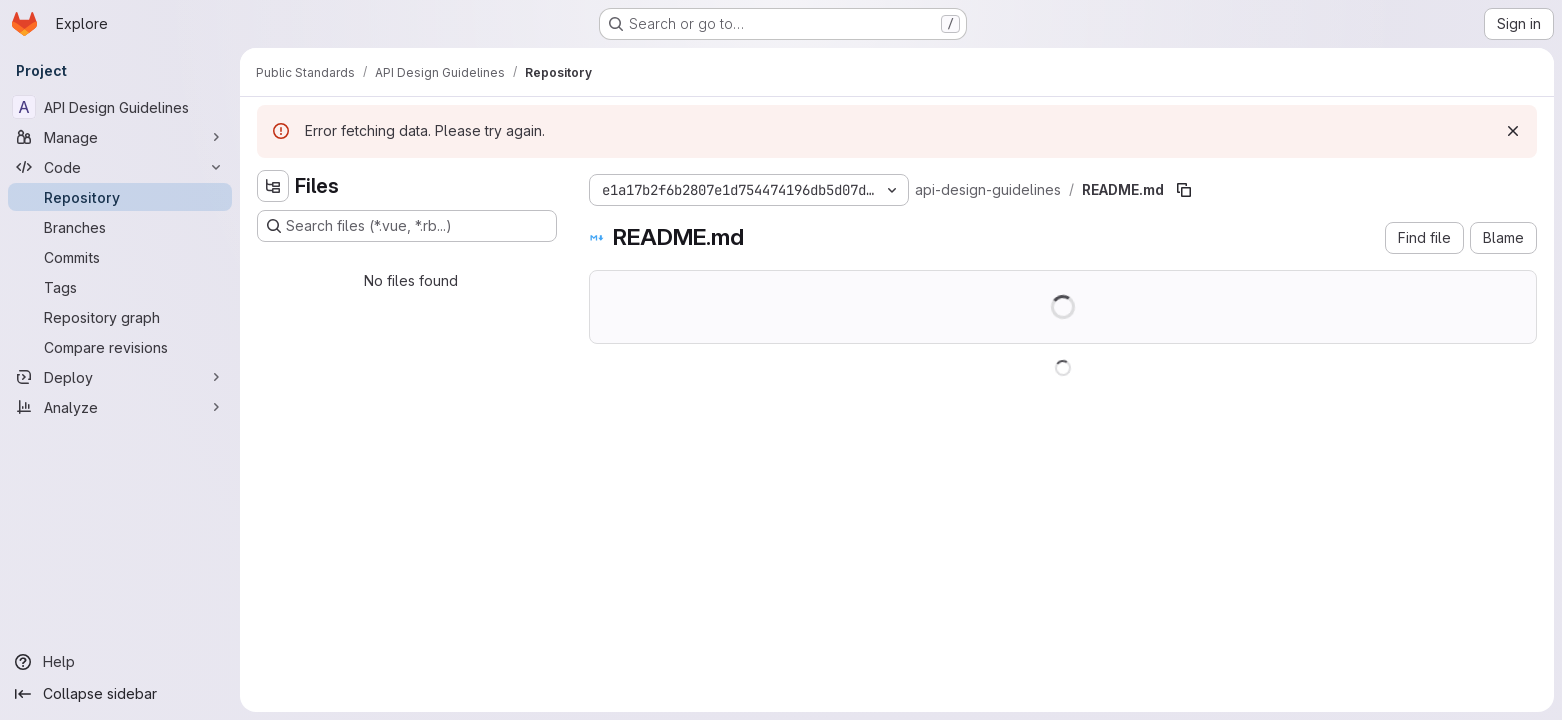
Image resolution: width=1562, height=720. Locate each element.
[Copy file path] (1184, 190)
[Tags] (120, 287)
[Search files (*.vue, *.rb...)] (407, 226)
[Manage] (120, 137)
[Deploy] (120, 377)
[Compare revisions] (120, 347)
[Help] (120, 662)
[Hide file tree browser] (273, 186)
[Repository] (120, 197)
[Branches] (120, 227)
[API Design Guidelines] (120, 107)
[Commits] (120, 257)
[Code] (120, 167)
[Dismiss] (1513, 131)
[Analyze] (120, 407)
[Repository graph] (120, 317)
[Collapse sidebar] (120, 694)
